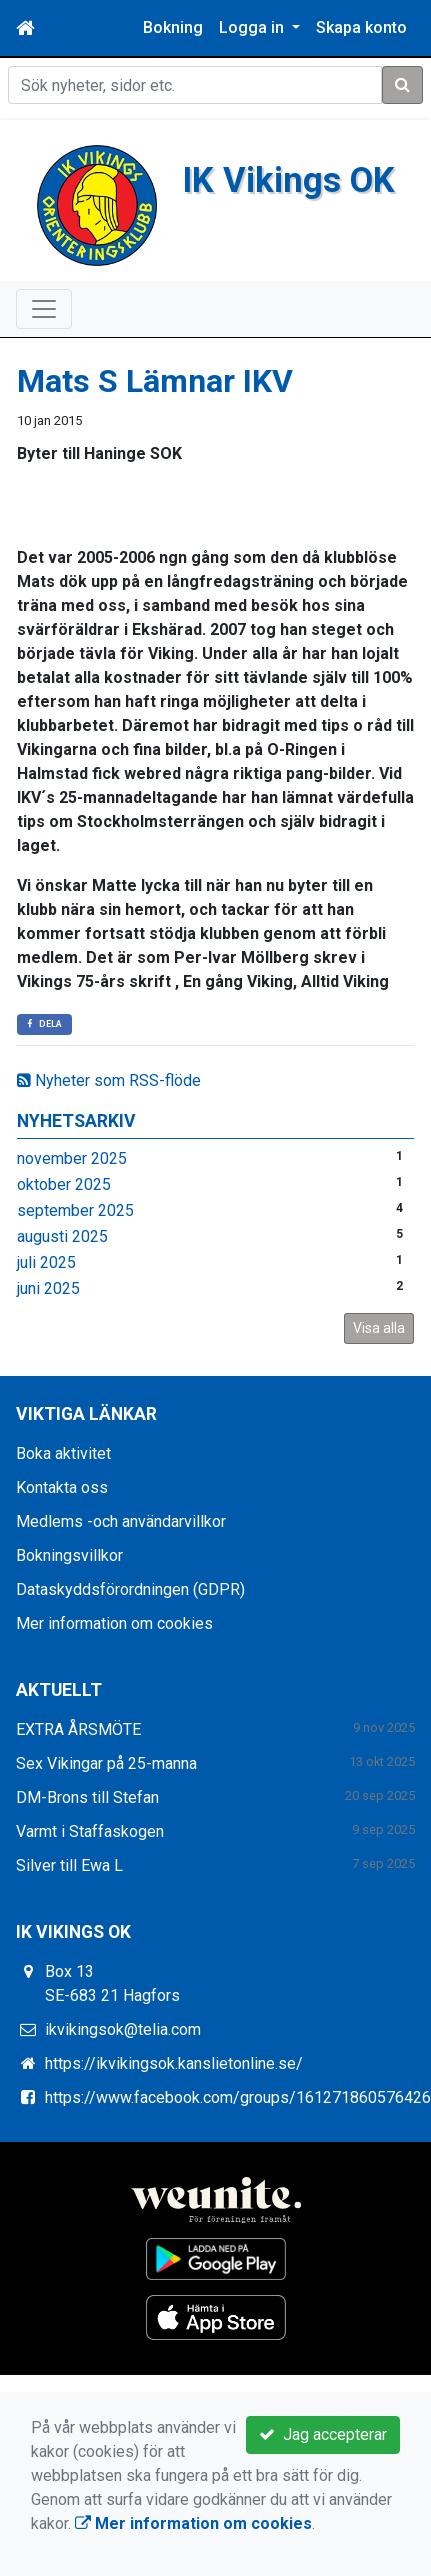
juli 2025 (46, 1262)
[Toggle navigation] (44, 309)
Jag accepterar (323, 2434)
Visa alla (379, 1328)
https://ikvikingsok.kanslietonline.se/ (174, 2063)
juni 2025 (48, 1288)
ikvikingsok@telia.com (123, 2029)
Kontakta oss (62, 1487)
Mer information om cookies (114, 1623)
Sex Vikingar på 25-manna (106, 1763)
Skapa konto (361, 27)
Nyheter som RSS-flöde (109, 1080)
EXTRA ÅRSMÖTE (78, 1729)
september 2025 (75, 1210)
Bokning (173, 27)
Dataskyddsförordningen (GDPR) (130, 1589)
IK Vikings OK (288, 180)
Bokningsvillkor (69, 1555)
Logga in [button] (253, 27)
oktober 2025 (64, 1184)
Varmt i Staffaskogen (90, 1831)
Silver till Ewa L (69, 1865)
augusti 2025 (62, 1236)
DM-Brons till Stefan (87, 1797)
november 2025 (72, 1158)
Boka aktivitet (63, 1453)
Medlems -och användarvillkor (121, 1521)
